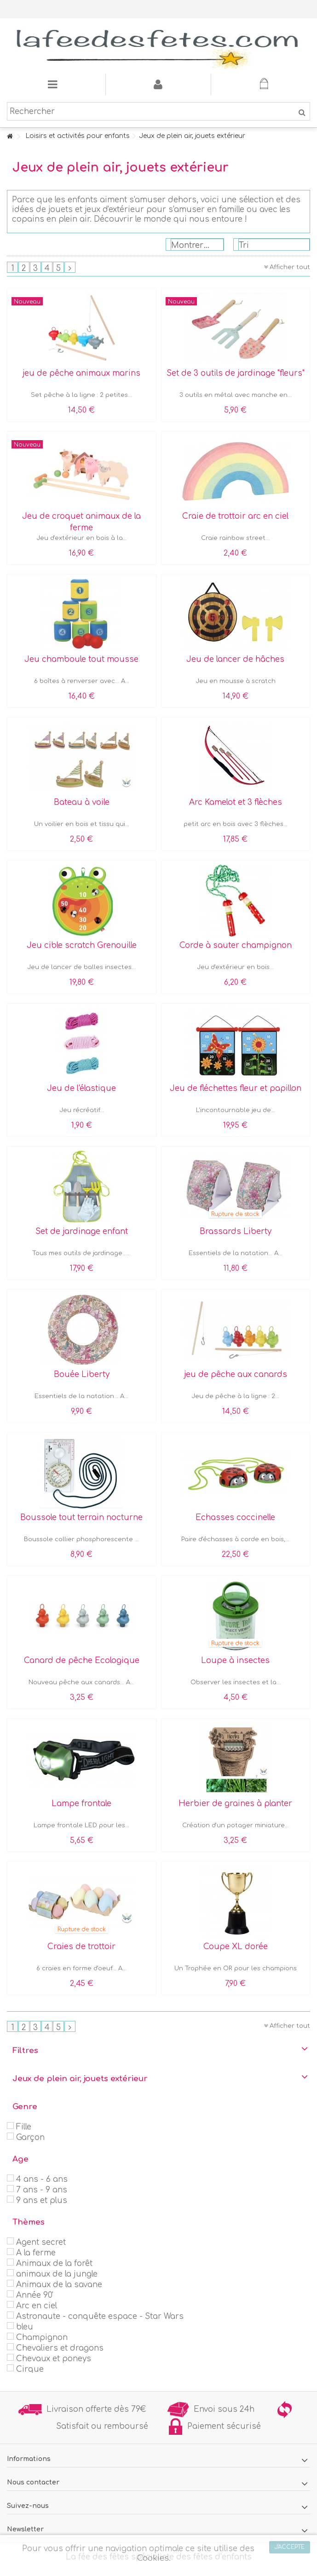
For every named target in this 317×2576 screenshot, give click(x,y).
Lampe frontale (81, 1803)
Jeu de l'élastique (81, 1088)
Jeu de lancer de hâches (235, 659)
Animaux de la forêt (54, 2263)
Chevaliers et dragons (60, 2348)
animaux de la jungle (57, 2274)
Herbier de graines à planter (235, 1803)
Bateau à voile (82, 802)
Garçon (30, 2137)
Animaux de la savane (59, 2284)
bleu (24, 2327)
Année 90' (34, 2295)
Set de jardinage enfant (81, 1231)
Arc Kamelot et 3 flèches (235, 802)
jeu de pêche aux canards (235, 1374)
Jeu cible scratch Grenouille (82, 945)
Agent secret (41, 2242)
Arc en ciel (36, 2305)
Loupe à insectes (235, 1660)
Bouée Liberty (82, 1374)
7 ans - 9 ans (41, 2190)
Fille (23, 2127)
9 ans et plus (41, 2200)
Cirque (30, 2369)
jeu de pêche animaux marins (81, 373)
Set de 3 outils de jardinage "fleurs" (236, 373)
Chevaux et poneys (53, 2358)
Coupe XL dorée (235, 1946)
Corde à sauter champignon (235, 945)
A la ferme (36, 2253)
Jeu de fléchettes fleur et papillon (235, 1088)
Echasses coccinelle (235, 1517)
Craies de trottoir (81, 1946)
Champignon (42, 2337)
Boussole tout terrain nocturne (81, 1517)
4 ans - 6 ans (42, 2179)
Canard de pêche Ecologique (81, 1660)
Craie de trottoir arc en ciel (235, 516)
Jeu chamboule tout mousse (81, 659)
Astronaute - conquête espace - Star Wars (100, 2316)
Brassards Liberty (235, 1231)
